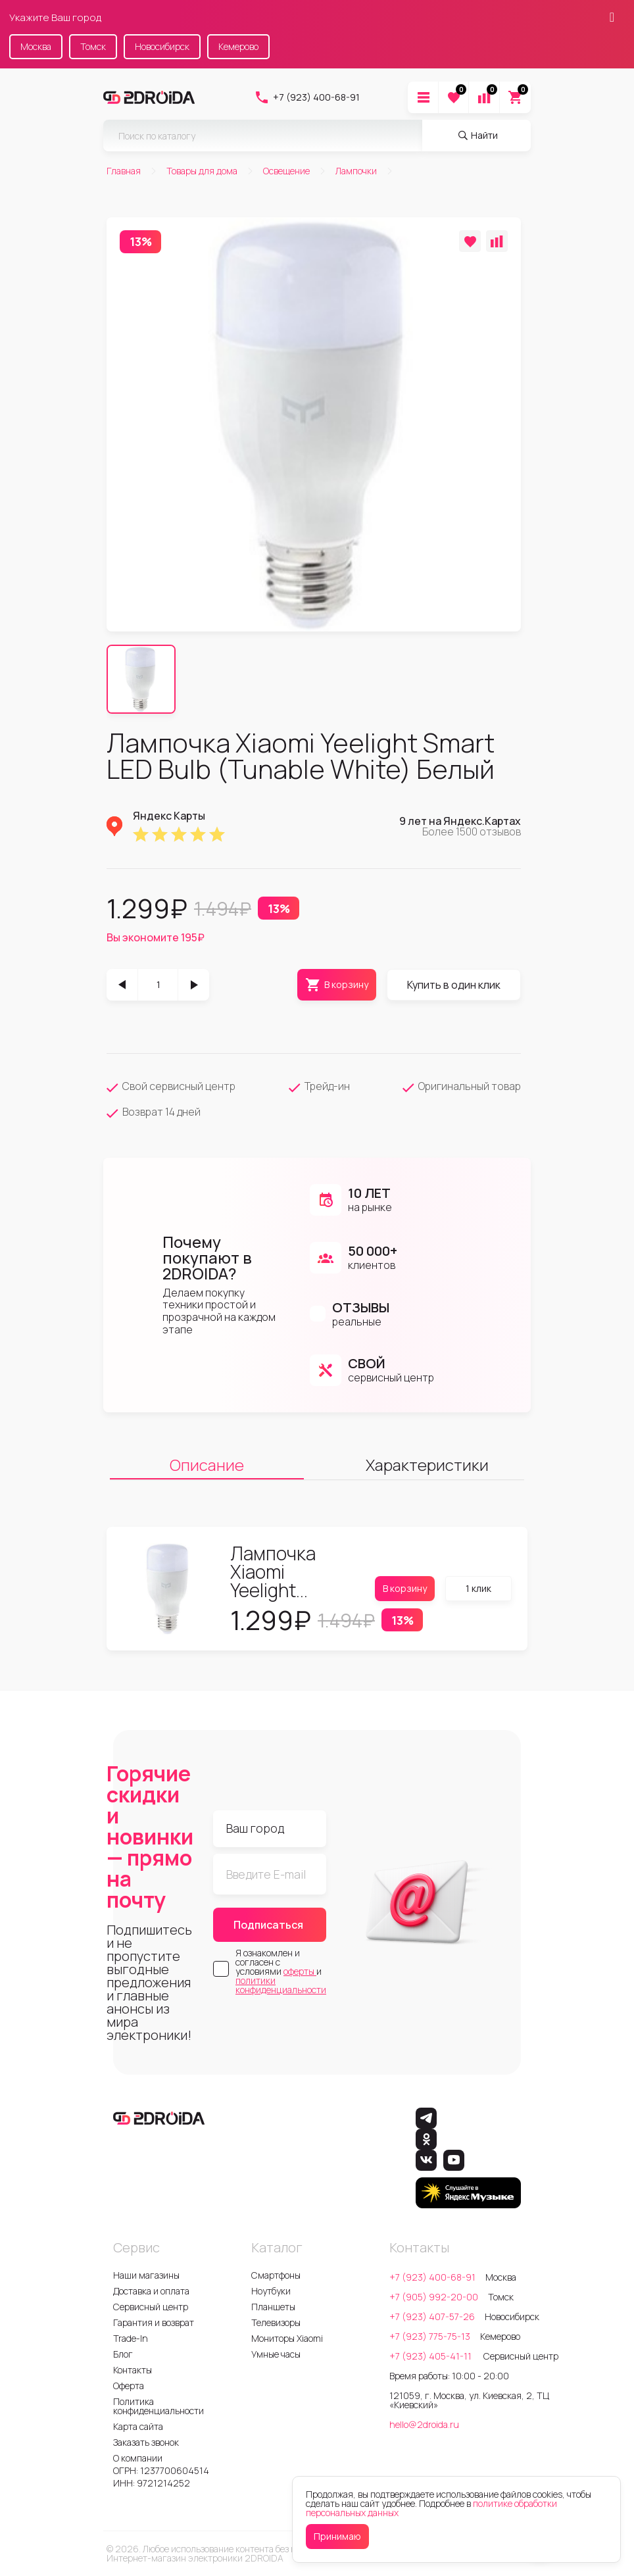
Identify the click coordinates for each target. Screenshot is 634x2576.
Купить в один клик (453, 985)
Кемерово (238, 46)
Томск (93, 46)
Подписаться (268, 1925)
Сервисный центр (150, 2306)
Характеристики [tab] (427, 1464)
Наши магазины (146, 2275)
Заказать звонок (146, 2442)
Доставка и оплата (151, 2291)
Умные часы (276, 2354)
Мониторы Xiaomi (287, 2338)
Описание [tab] (207, 1464)
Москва (35, 46)
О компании (137, 2458)
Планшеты (273, 2306)
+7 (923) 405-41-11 (431, 2356)
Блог (123, 2354)
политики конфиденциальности (280, 1985)
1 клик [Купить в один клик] (478, 1588)
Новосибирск (162, 46)
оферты (299, 1971)
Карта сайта (138, 2426)
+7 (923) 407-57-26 (432, 2316)
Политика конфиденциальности (158, 2406)
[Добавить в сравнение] (497, 241)
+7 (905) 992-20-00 (433, 2297)
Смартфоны (276, 2275)
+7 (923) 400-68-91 (307, 97)
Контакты (132, 2370)
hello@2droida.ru (424, 2424)
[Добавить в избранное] (470, 241)
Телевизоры (276, 2322)
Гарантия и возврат (153, 2322)
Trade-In (130, 2338)
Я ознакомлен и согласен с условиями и (280, 1971)
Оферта (128, 2385)
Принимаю (337, 2536)
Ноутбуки (271, 2291)
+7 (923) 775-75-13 (429, 2336)
